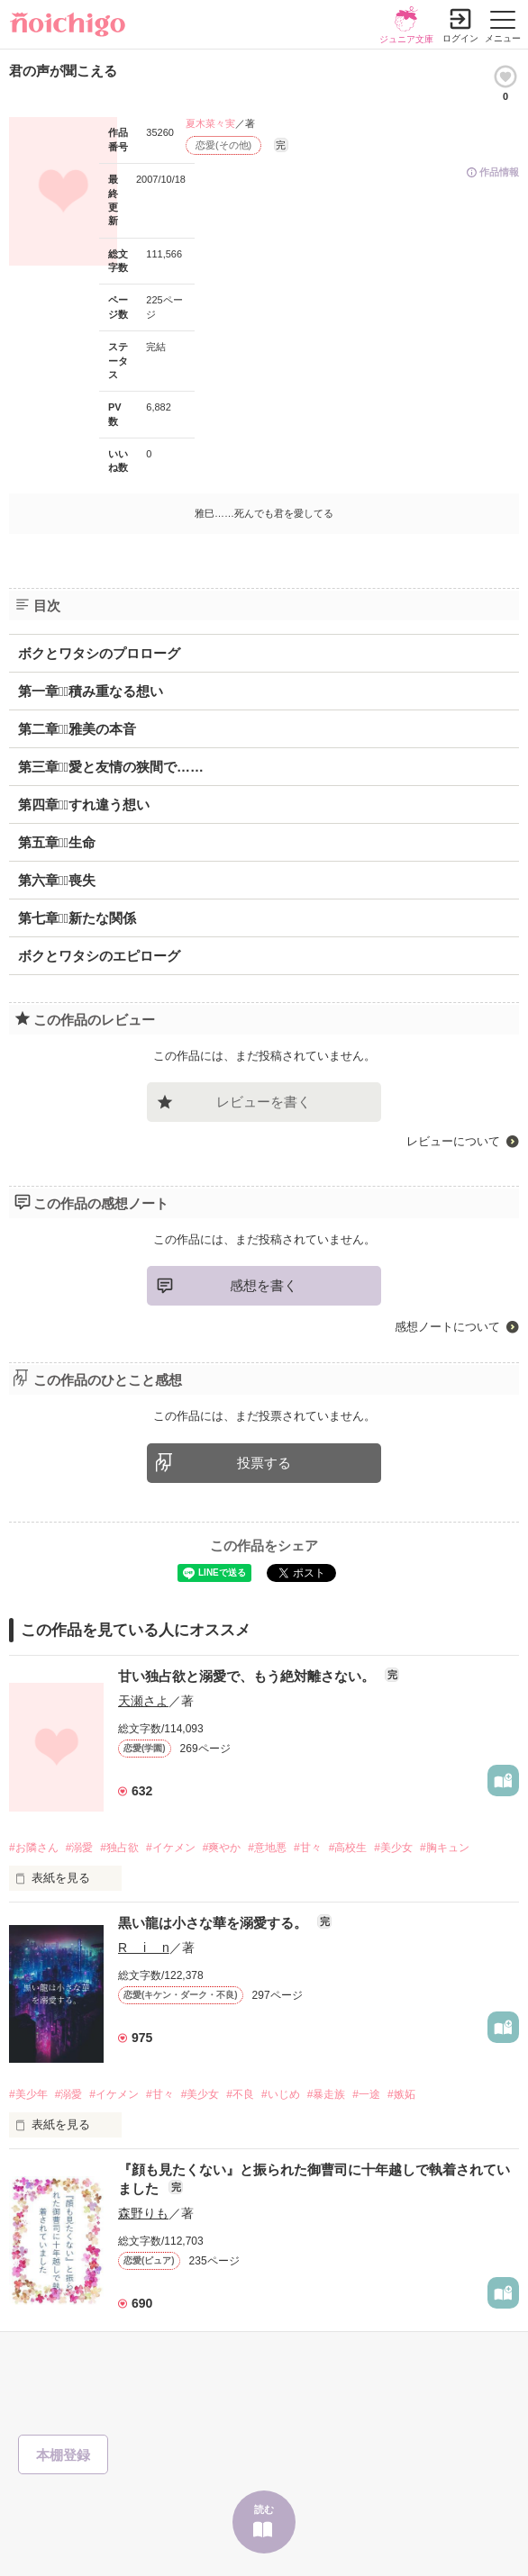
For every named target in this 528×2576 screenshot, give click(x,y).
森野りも (143, 2213)
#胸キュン (444, 1847)
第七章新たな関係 (77, 918)
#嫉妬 (401, 2094)
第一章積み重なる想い (90, 691)
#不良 (240, 2094)
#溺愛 (80, 1847)
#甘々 (308, 1847)
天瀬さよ (143, 1701)
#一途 (366, 2094)
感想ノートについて (447, 1326)
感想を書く (263, 1285)
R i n (143, 1947)
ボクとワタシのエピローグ (99, 955)
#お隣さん (34, 1847)
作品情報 (499, 172)
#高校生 (348, 1847)
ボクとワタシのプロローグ (99, 653)
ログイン (460, 38)
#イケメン (171, 1847)
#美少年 (28, 2094)
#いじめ (280, 2094)
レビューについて (453, 1141)
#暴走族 (326, 2094)
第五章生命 (57, 842)
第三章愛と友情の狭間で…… (111, 766)
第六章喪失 (57, 880)
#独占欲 (119, 1847)
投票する (264, 1462)
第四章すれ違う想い (84, 804)
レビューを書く (263, 1101)
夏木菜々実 (210, 123)
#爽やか (222, 1847)
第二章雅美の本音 (77, 729)
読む (264, 2509)
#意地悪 (267, 1847)
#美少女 (393, 1847)
